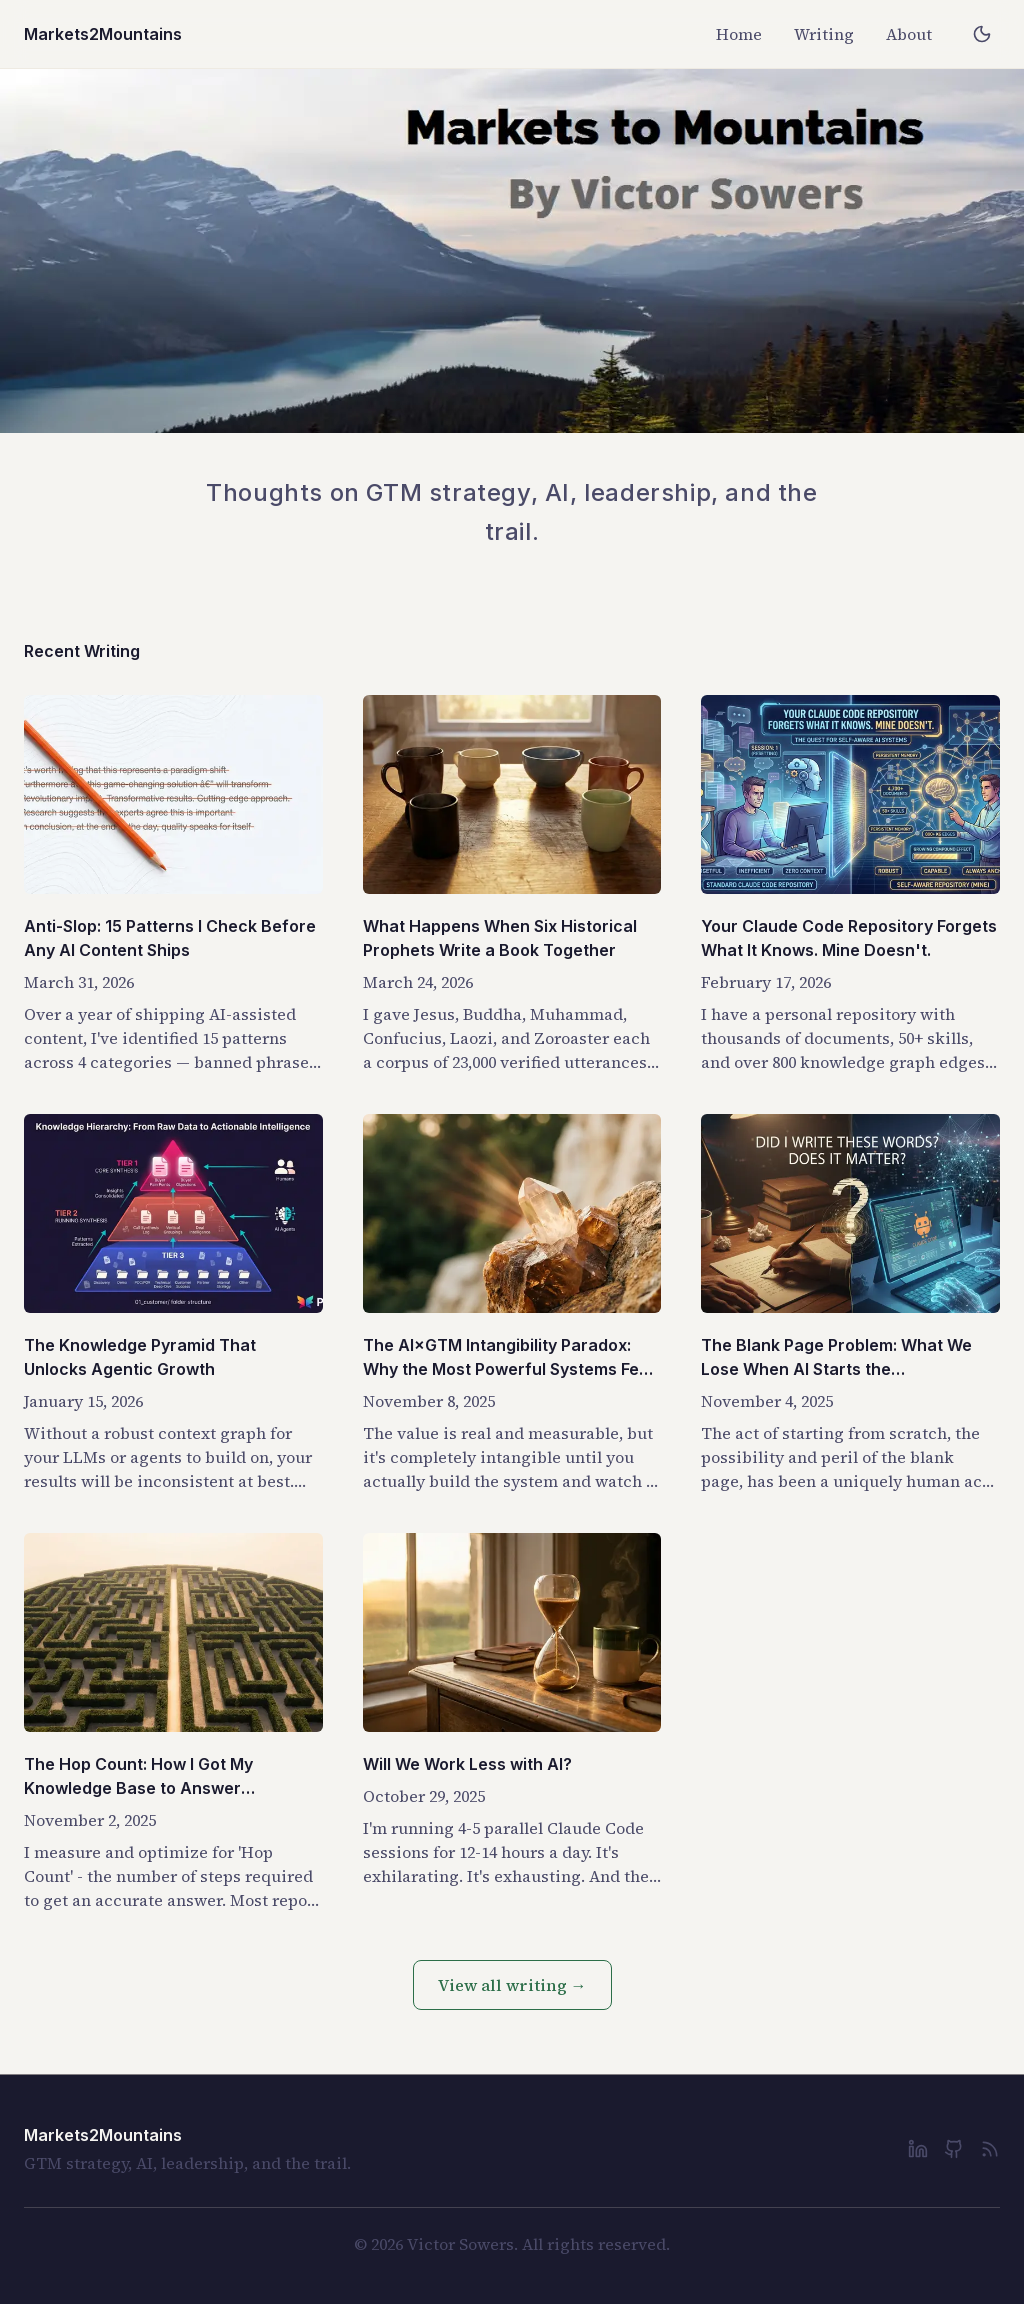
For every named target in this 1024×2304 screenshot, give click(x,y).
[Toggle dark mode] (982, 34)
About (909, 34)
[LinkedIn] (918, 2149)
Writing (824, 34)
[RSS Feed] (990, 2149)
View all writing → (512, 1985)
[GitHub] (954, 2149)
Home (739, 34)
